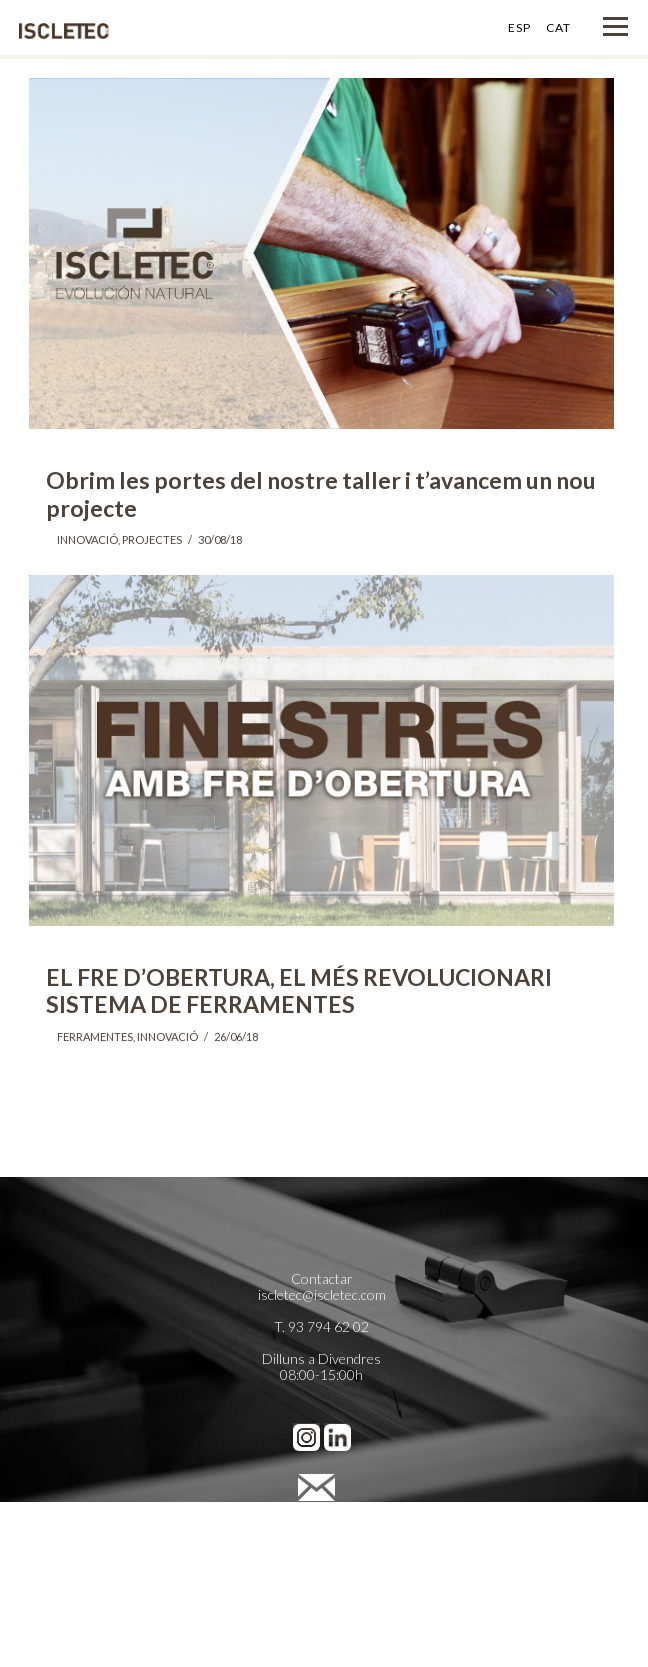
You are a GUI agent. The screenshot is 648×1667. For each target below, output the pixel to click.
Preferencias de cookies (322, 1571)
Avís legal (321, 1523)
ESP (519, 27)
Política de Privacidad (322, 1539)
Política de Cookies (321, 1555)
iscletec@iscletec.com (322, 1294)
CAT (558, 27)
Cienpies (322, 1603)
